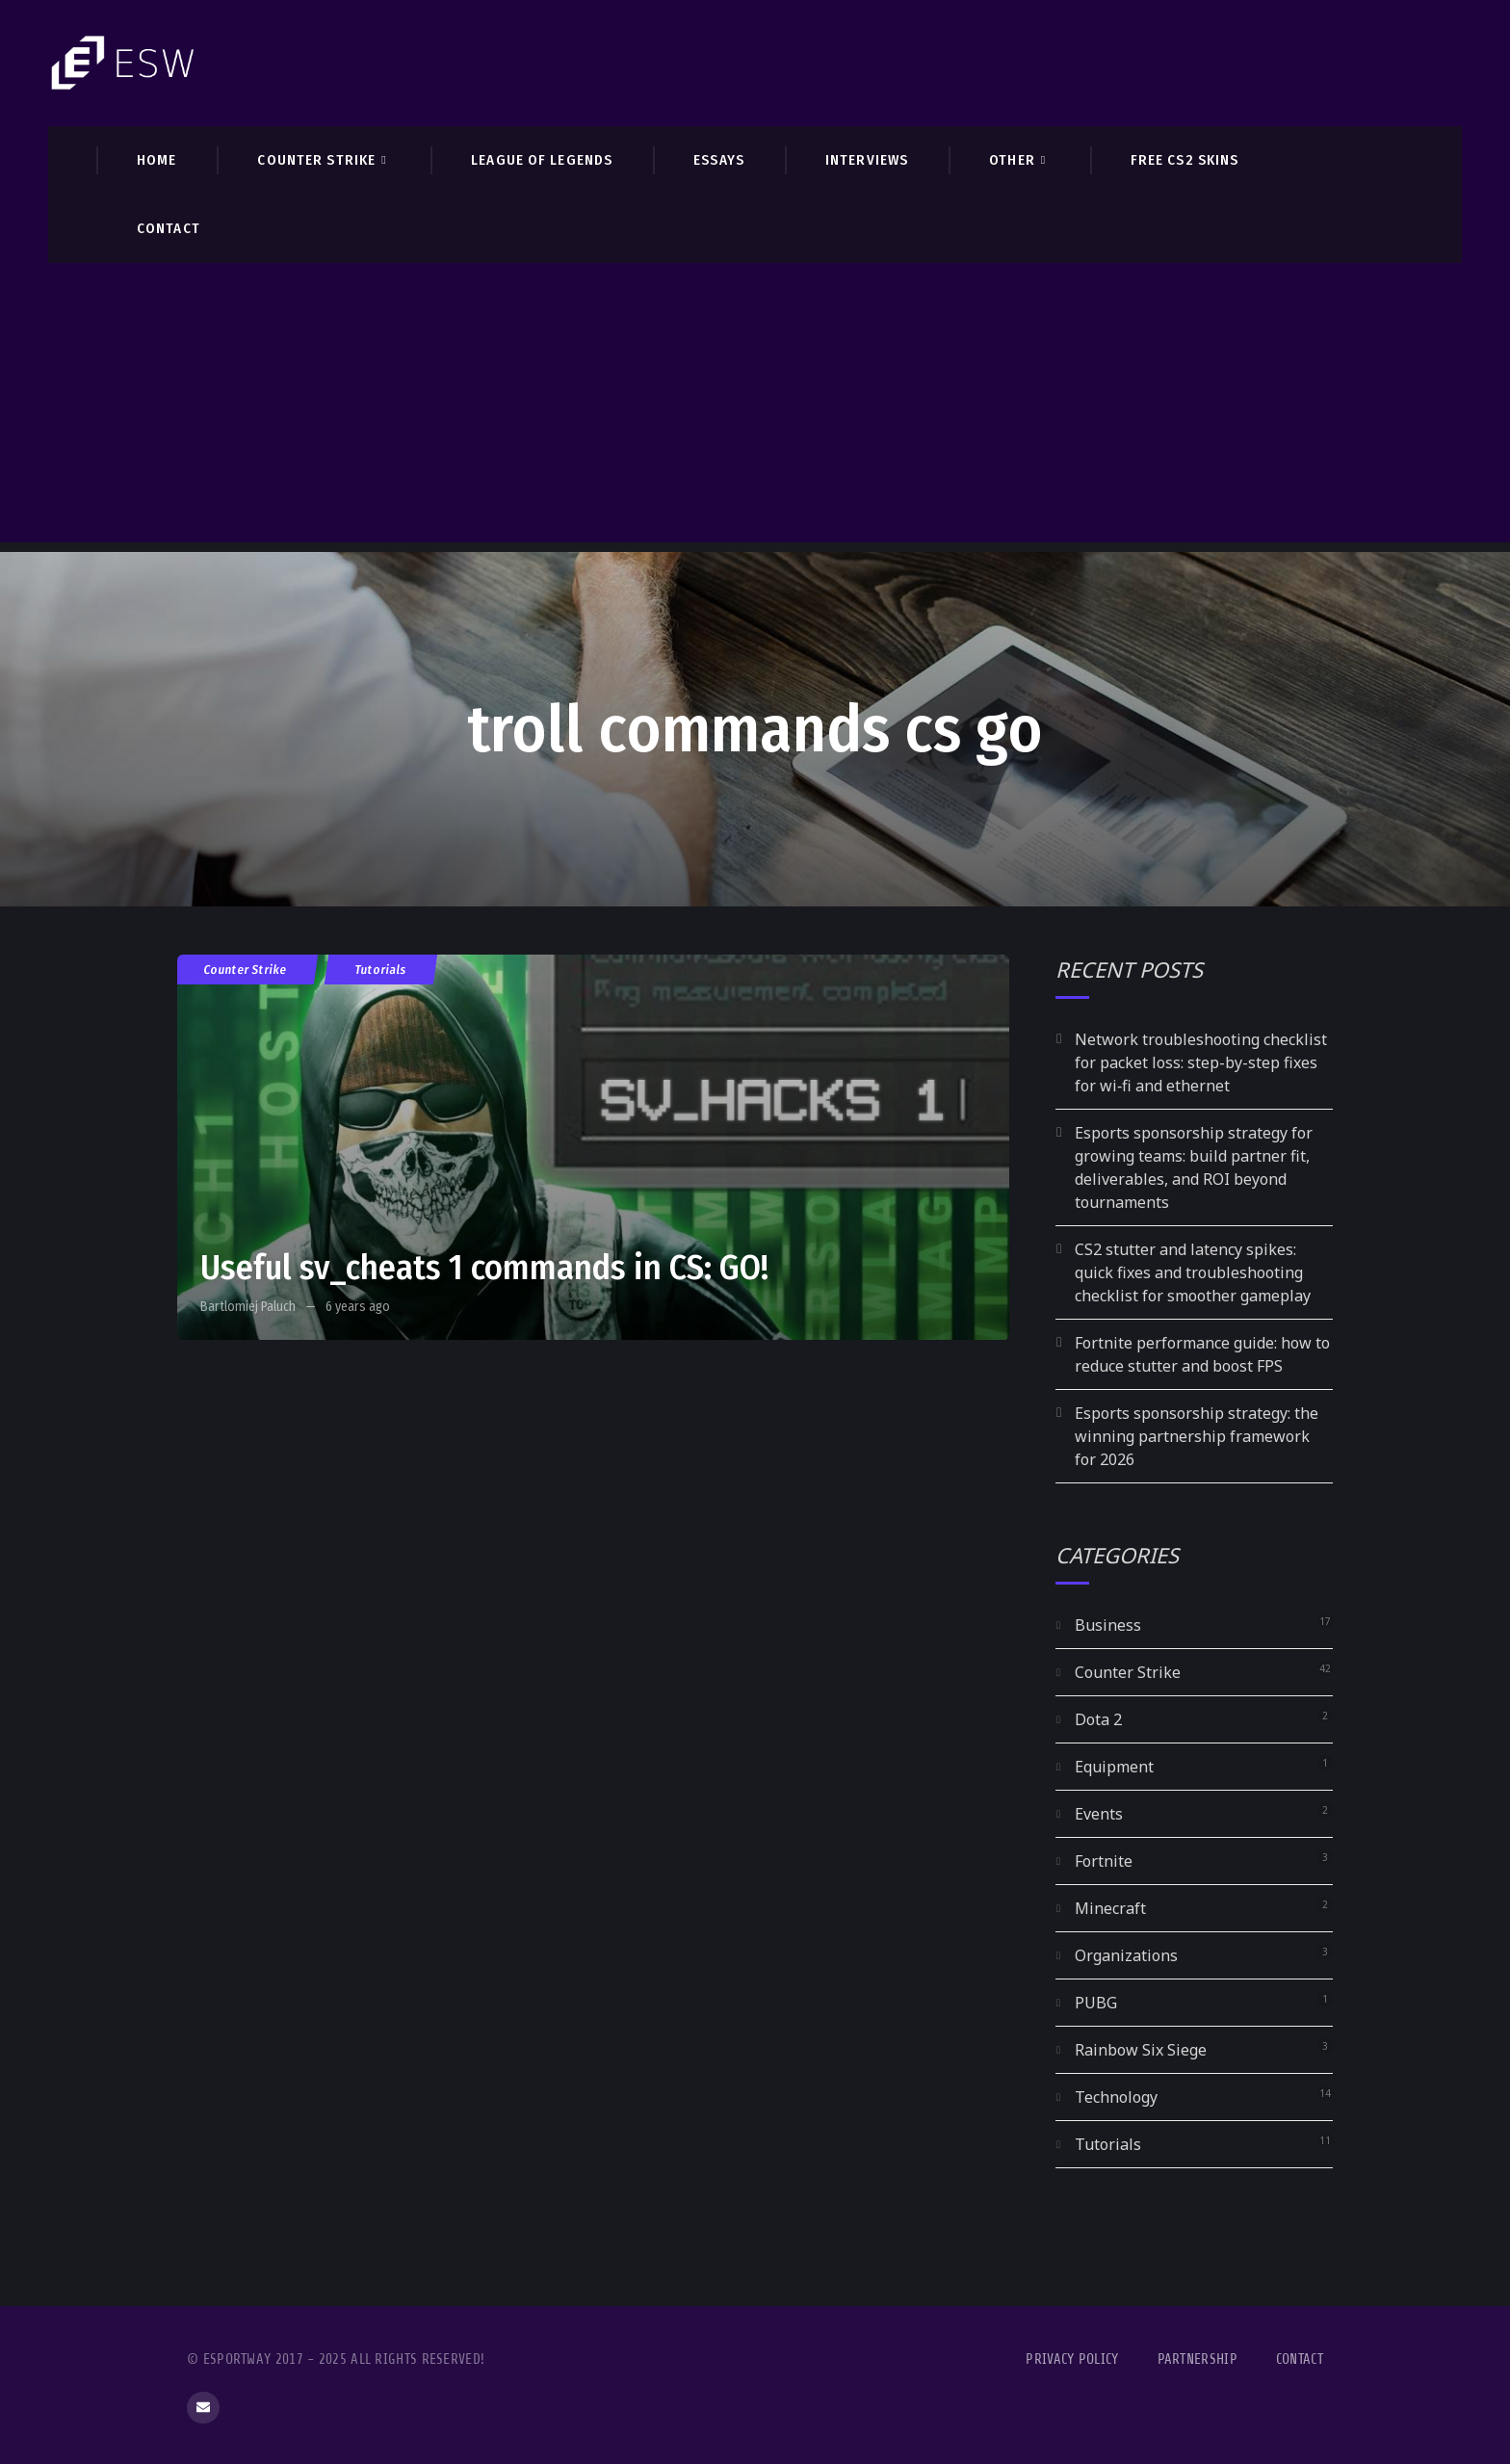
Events (1099, 1813)
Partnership (1197, 2359)
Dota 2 (1098, 1719)
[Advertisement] (755, 407)
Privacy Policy (1072, 2359)
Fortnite (1103, 1861)
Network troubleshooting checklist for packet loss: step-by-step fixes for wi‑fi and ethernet (1201, 1062)
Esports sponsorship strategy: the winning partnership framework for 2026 (1196, 1436)
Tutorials (380, 969)
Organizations (1126, 1955)
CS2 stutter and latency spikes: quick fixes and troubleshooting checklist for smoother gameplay (1193, 1272)
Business (1108, 1625)
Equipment (1114, 1766)
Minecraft (1110, 1908)
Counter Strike (245, 969)
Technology (1116, 2097)
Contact (1299, 2359)
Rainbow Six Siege (1141, 2049)
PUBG (1096, 2002)
